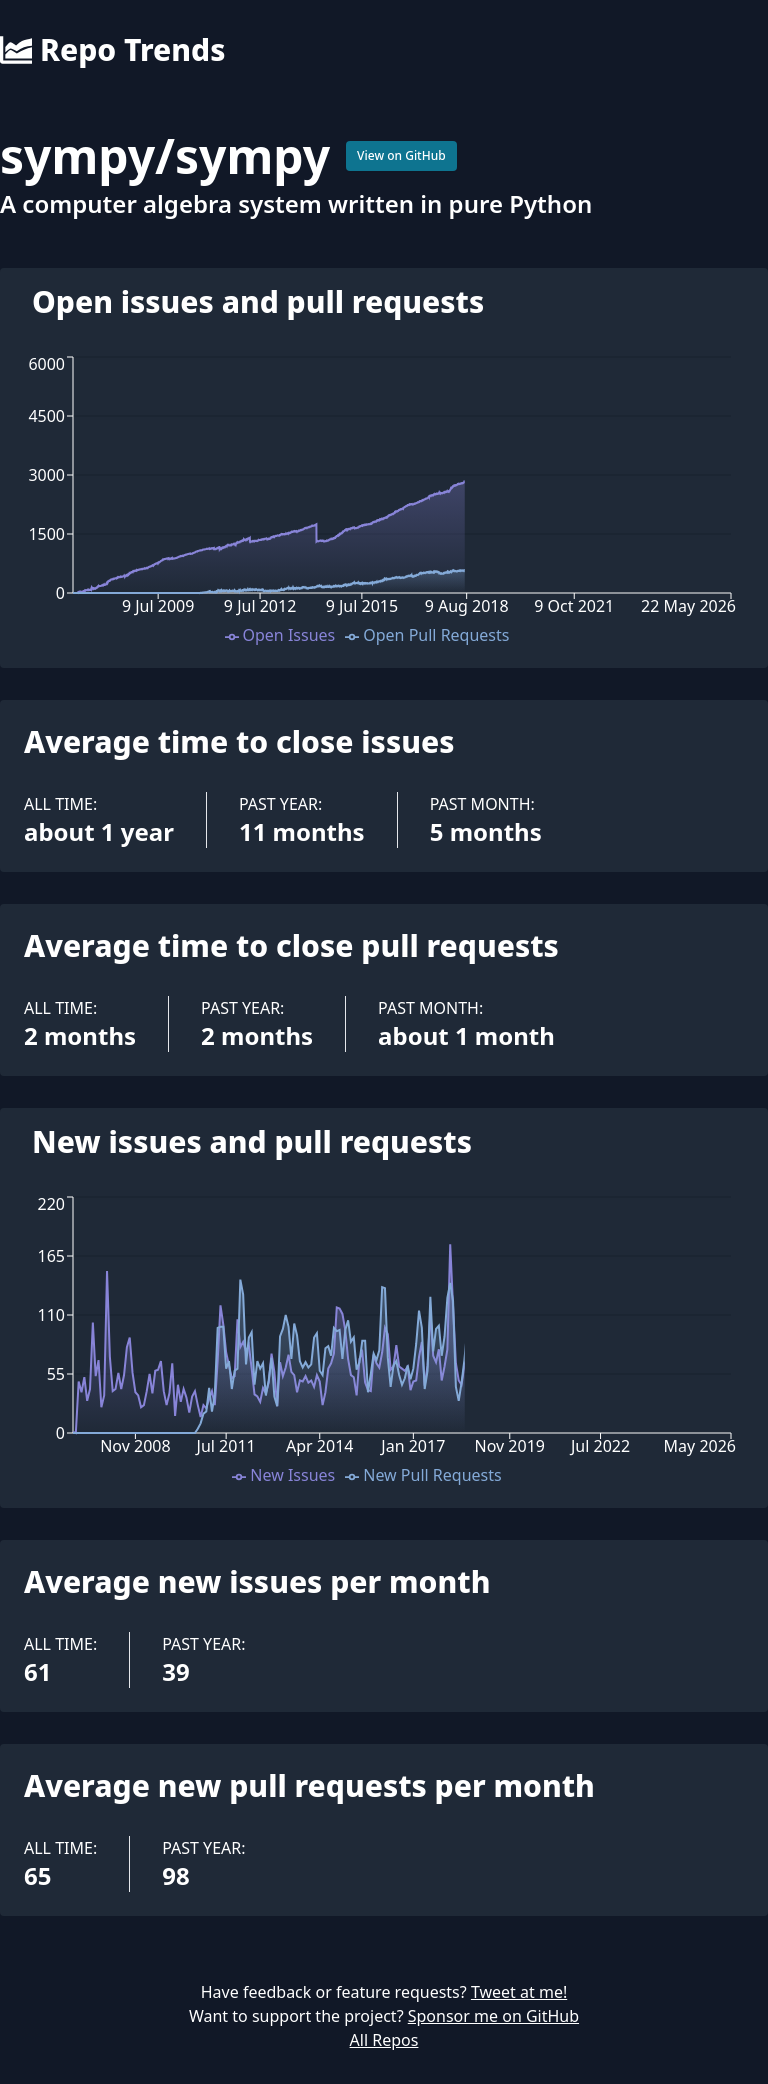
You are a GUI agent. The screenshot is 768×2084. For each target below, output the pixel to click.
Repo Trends (112, 50)
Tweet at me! (519, 1992)
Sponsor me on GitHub (493, 2016)
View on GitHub (401, 155)
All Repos (384, 2040)
